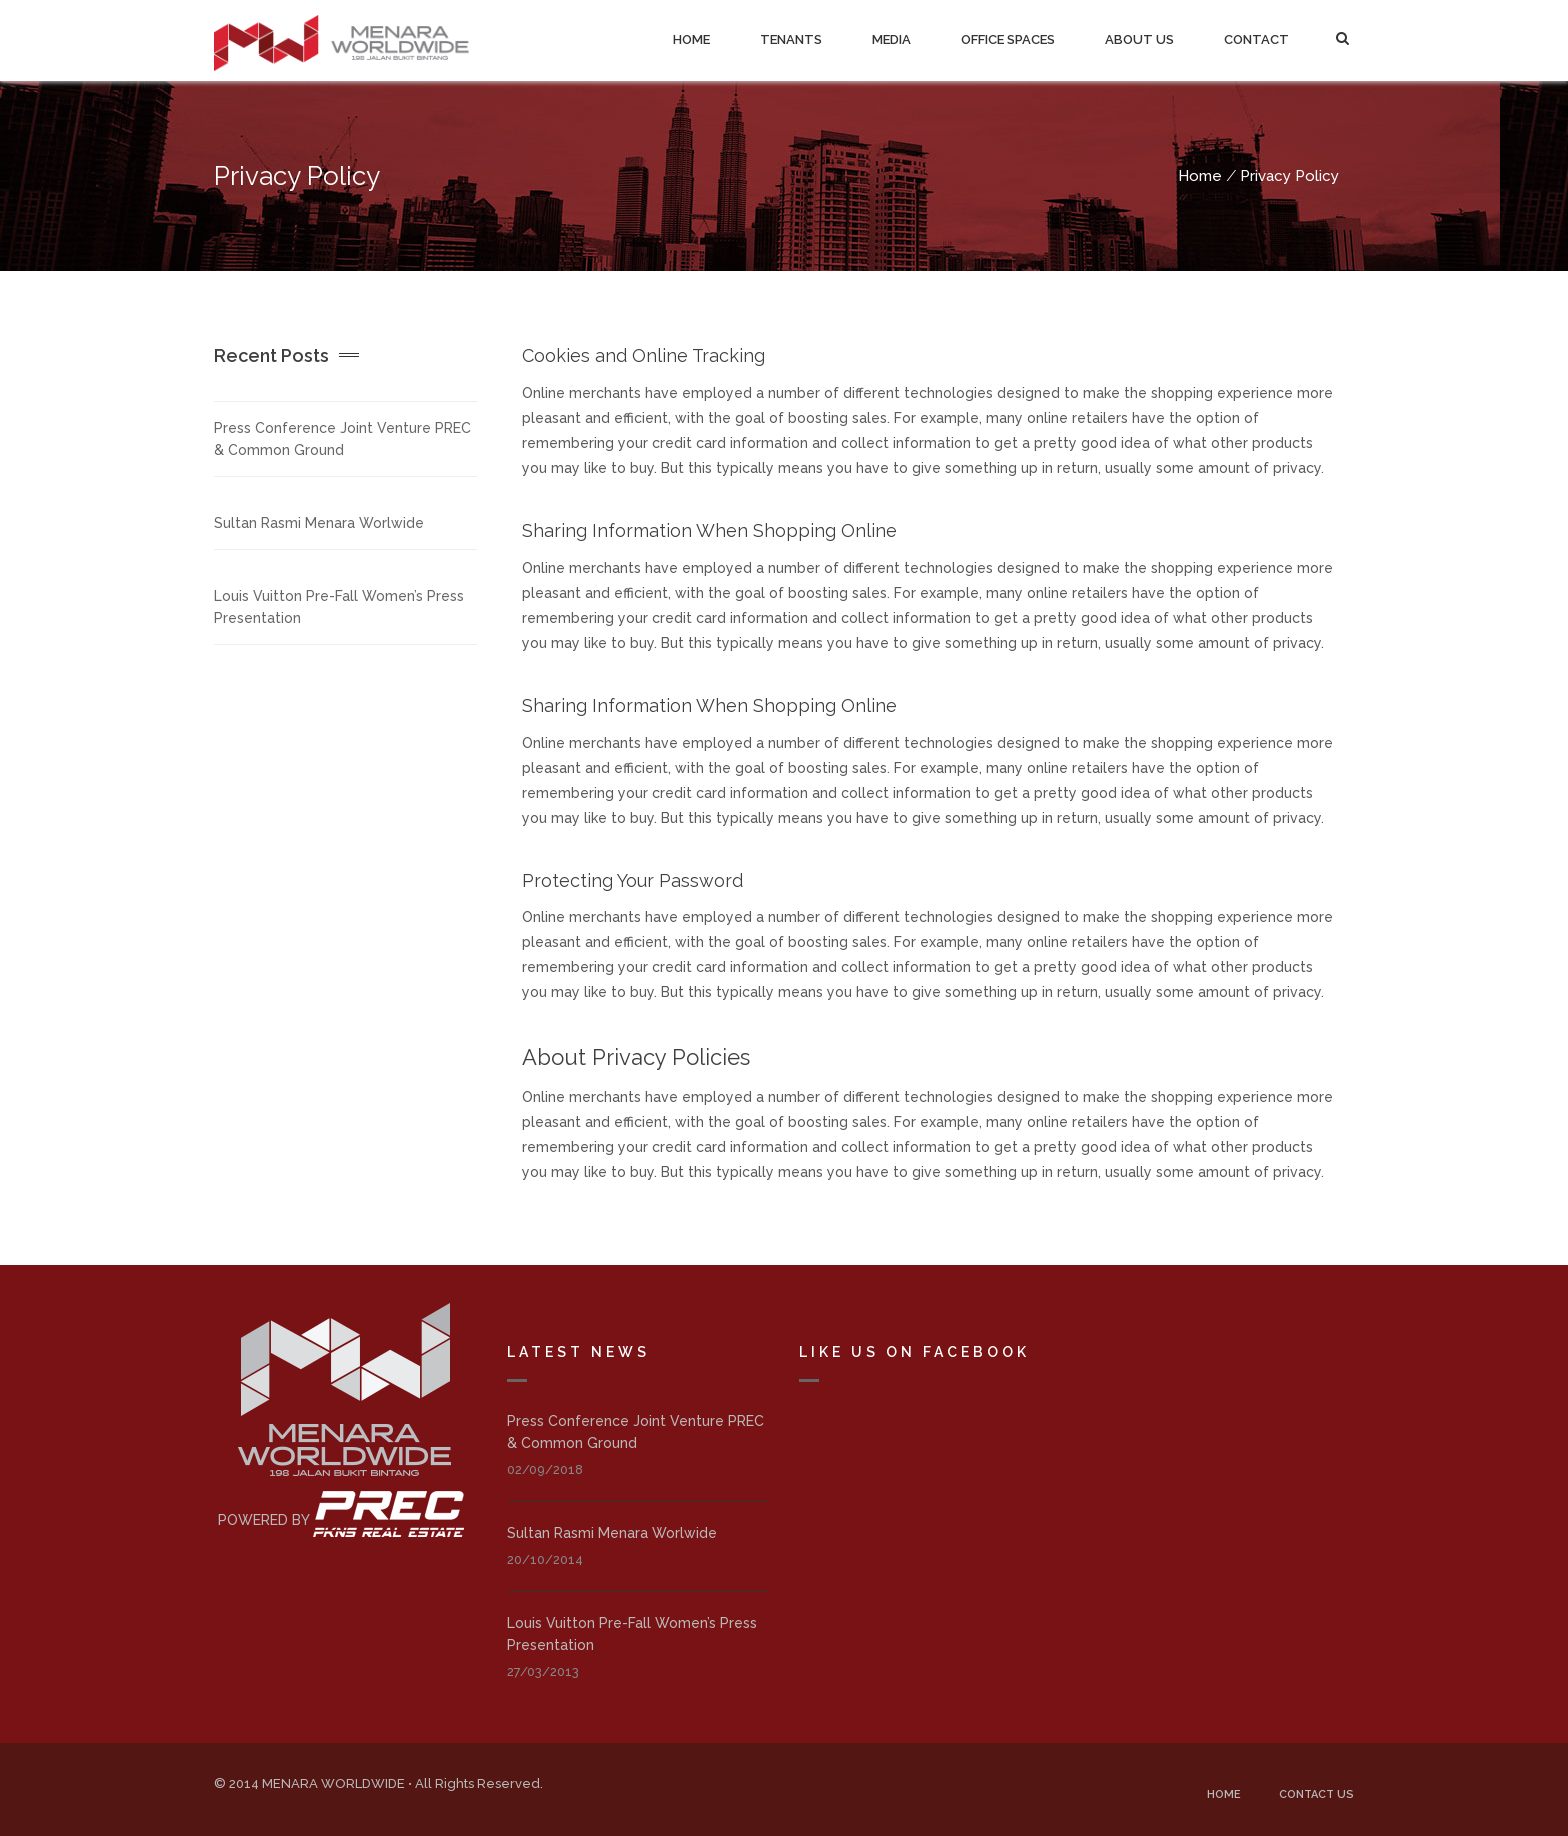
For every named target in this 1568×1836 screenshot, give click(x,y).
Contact (1256, 39)
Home (691, 39)
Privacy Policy (1289, 176)
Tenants (791, 39)
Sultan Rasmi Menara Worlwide (319, 523)
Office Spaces (1008, 39)
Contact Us (1316, 1794)
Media (891, 39)
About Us (1139, 39)
